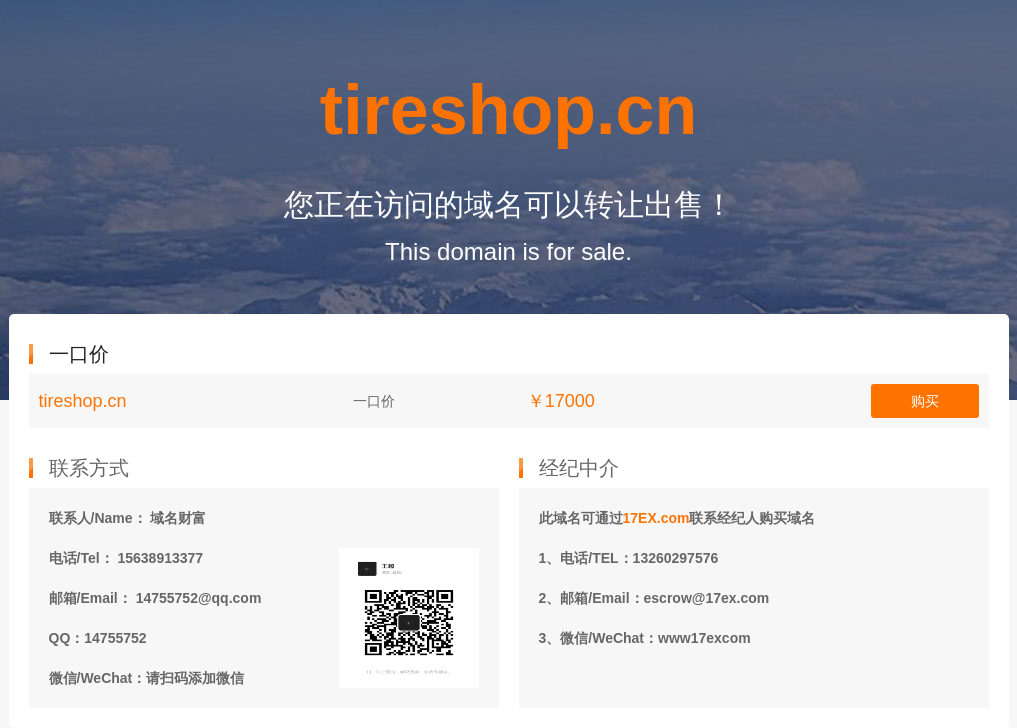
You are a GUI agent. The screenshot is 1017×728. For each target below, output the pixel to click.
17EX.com (656, 518)
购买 (925, 401)
